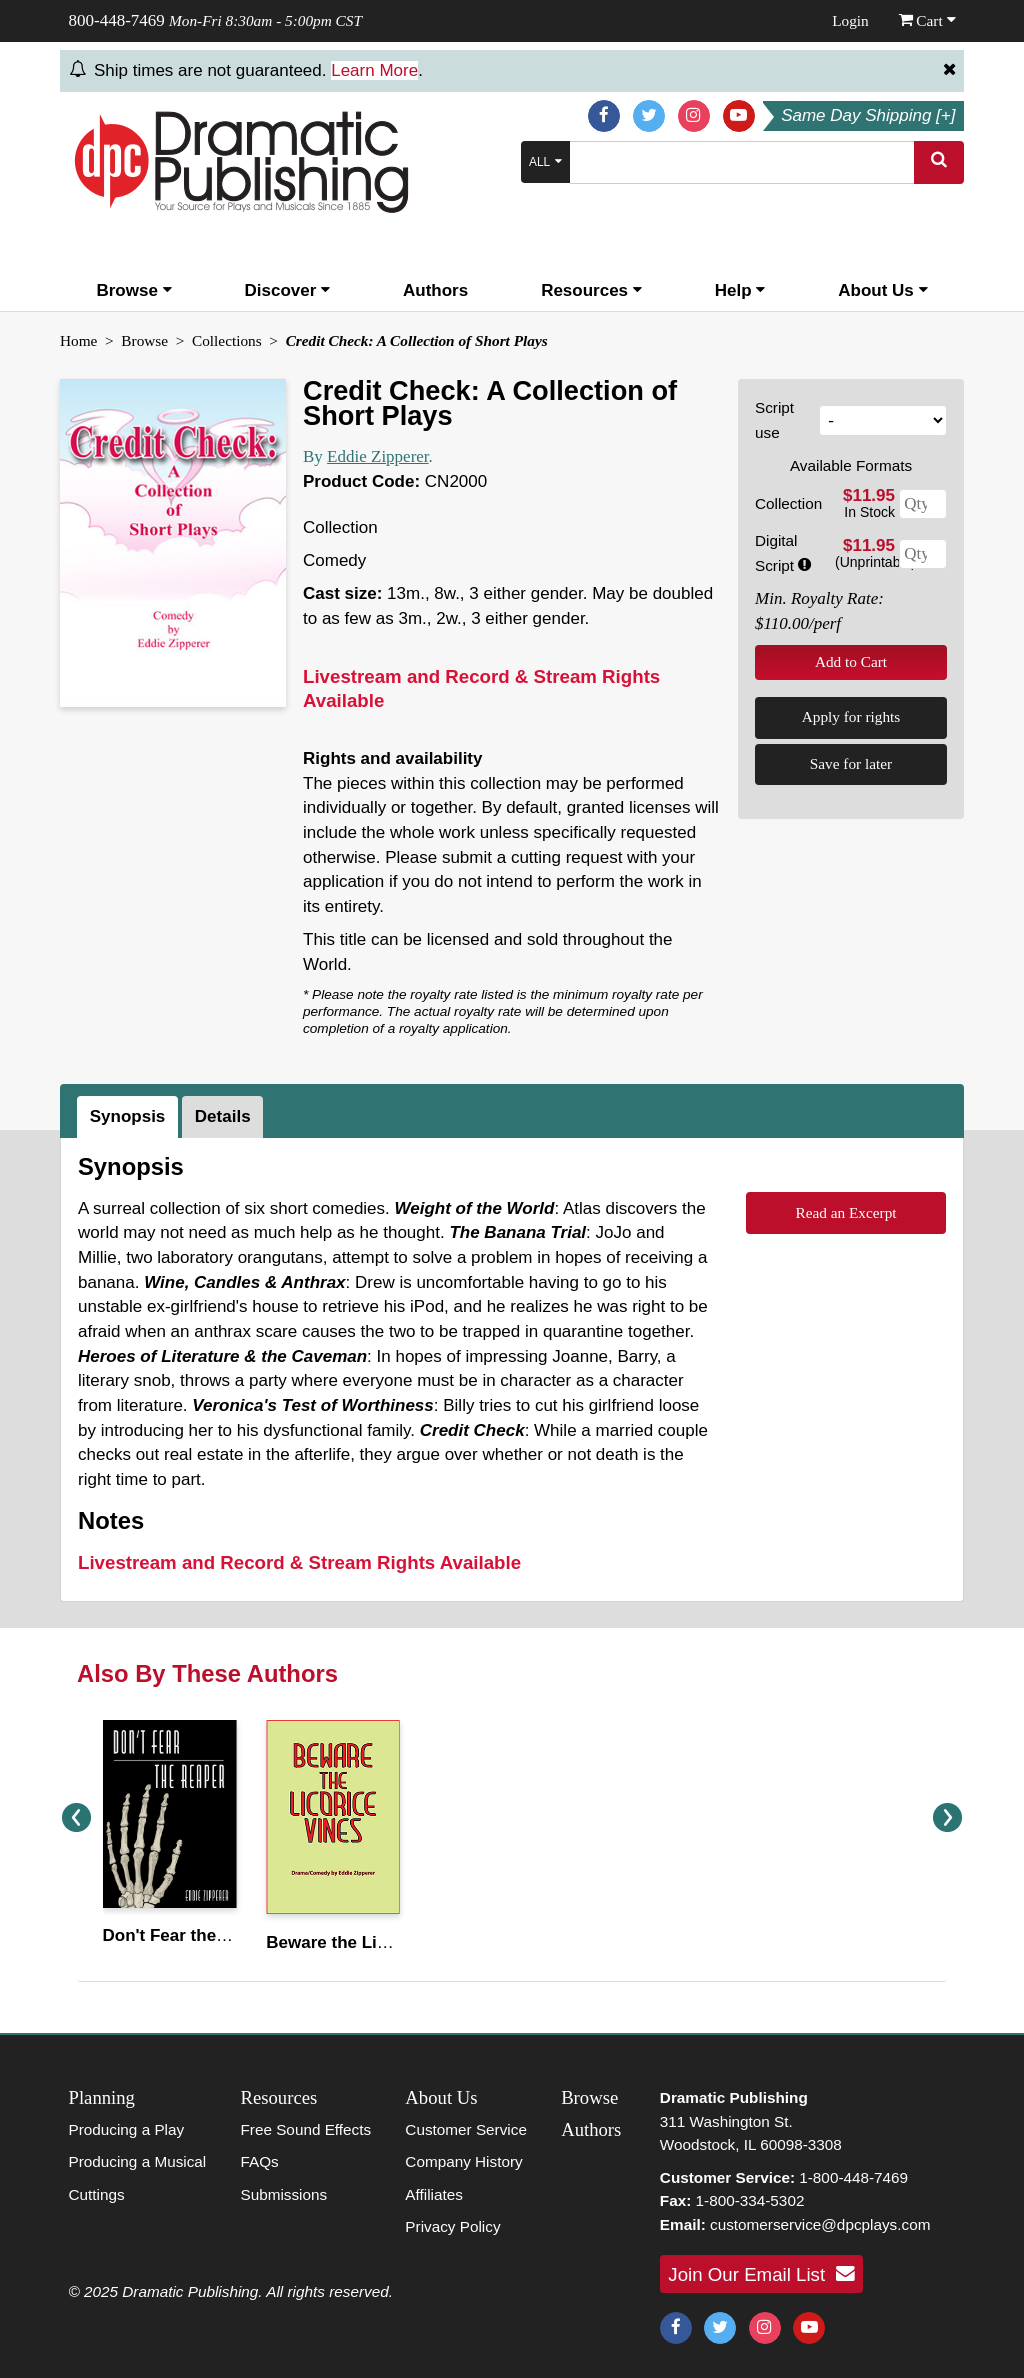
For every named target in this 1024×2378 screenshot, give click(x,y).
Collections (227, 340)
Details (223, 1116)
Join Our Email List (761, 2274)
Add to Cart (851, 661)
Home (78, 340)
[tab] (129, 1117)
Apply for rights (851, 716)
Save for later (851, 763)
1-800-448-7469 (853, 2177)
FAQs (259, 2161)
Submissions (283, 2194)
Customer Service (466, 2129)
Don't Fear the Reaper (190, 1935)
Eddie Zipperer (378, 456)
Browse (133, 290)
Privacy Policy (452, 2226)
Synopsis (128, 1116)
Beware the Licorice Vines (371, 1942)
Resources (591, 290)
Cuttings (97, 2194)
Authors (435, 290)
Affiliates (434, 2194)
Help (740, 290)
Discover (288, 290)
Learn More (374, 70)
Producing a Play (127, 2129)
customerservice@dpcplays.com (820, 2224)
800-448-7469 (117, 20)
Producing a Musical (138, 2161)
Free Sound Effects (305, 2129)
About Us (882, 290)
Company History (463, 2161)
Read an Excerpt (845, 1212)
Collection (788, 503)
